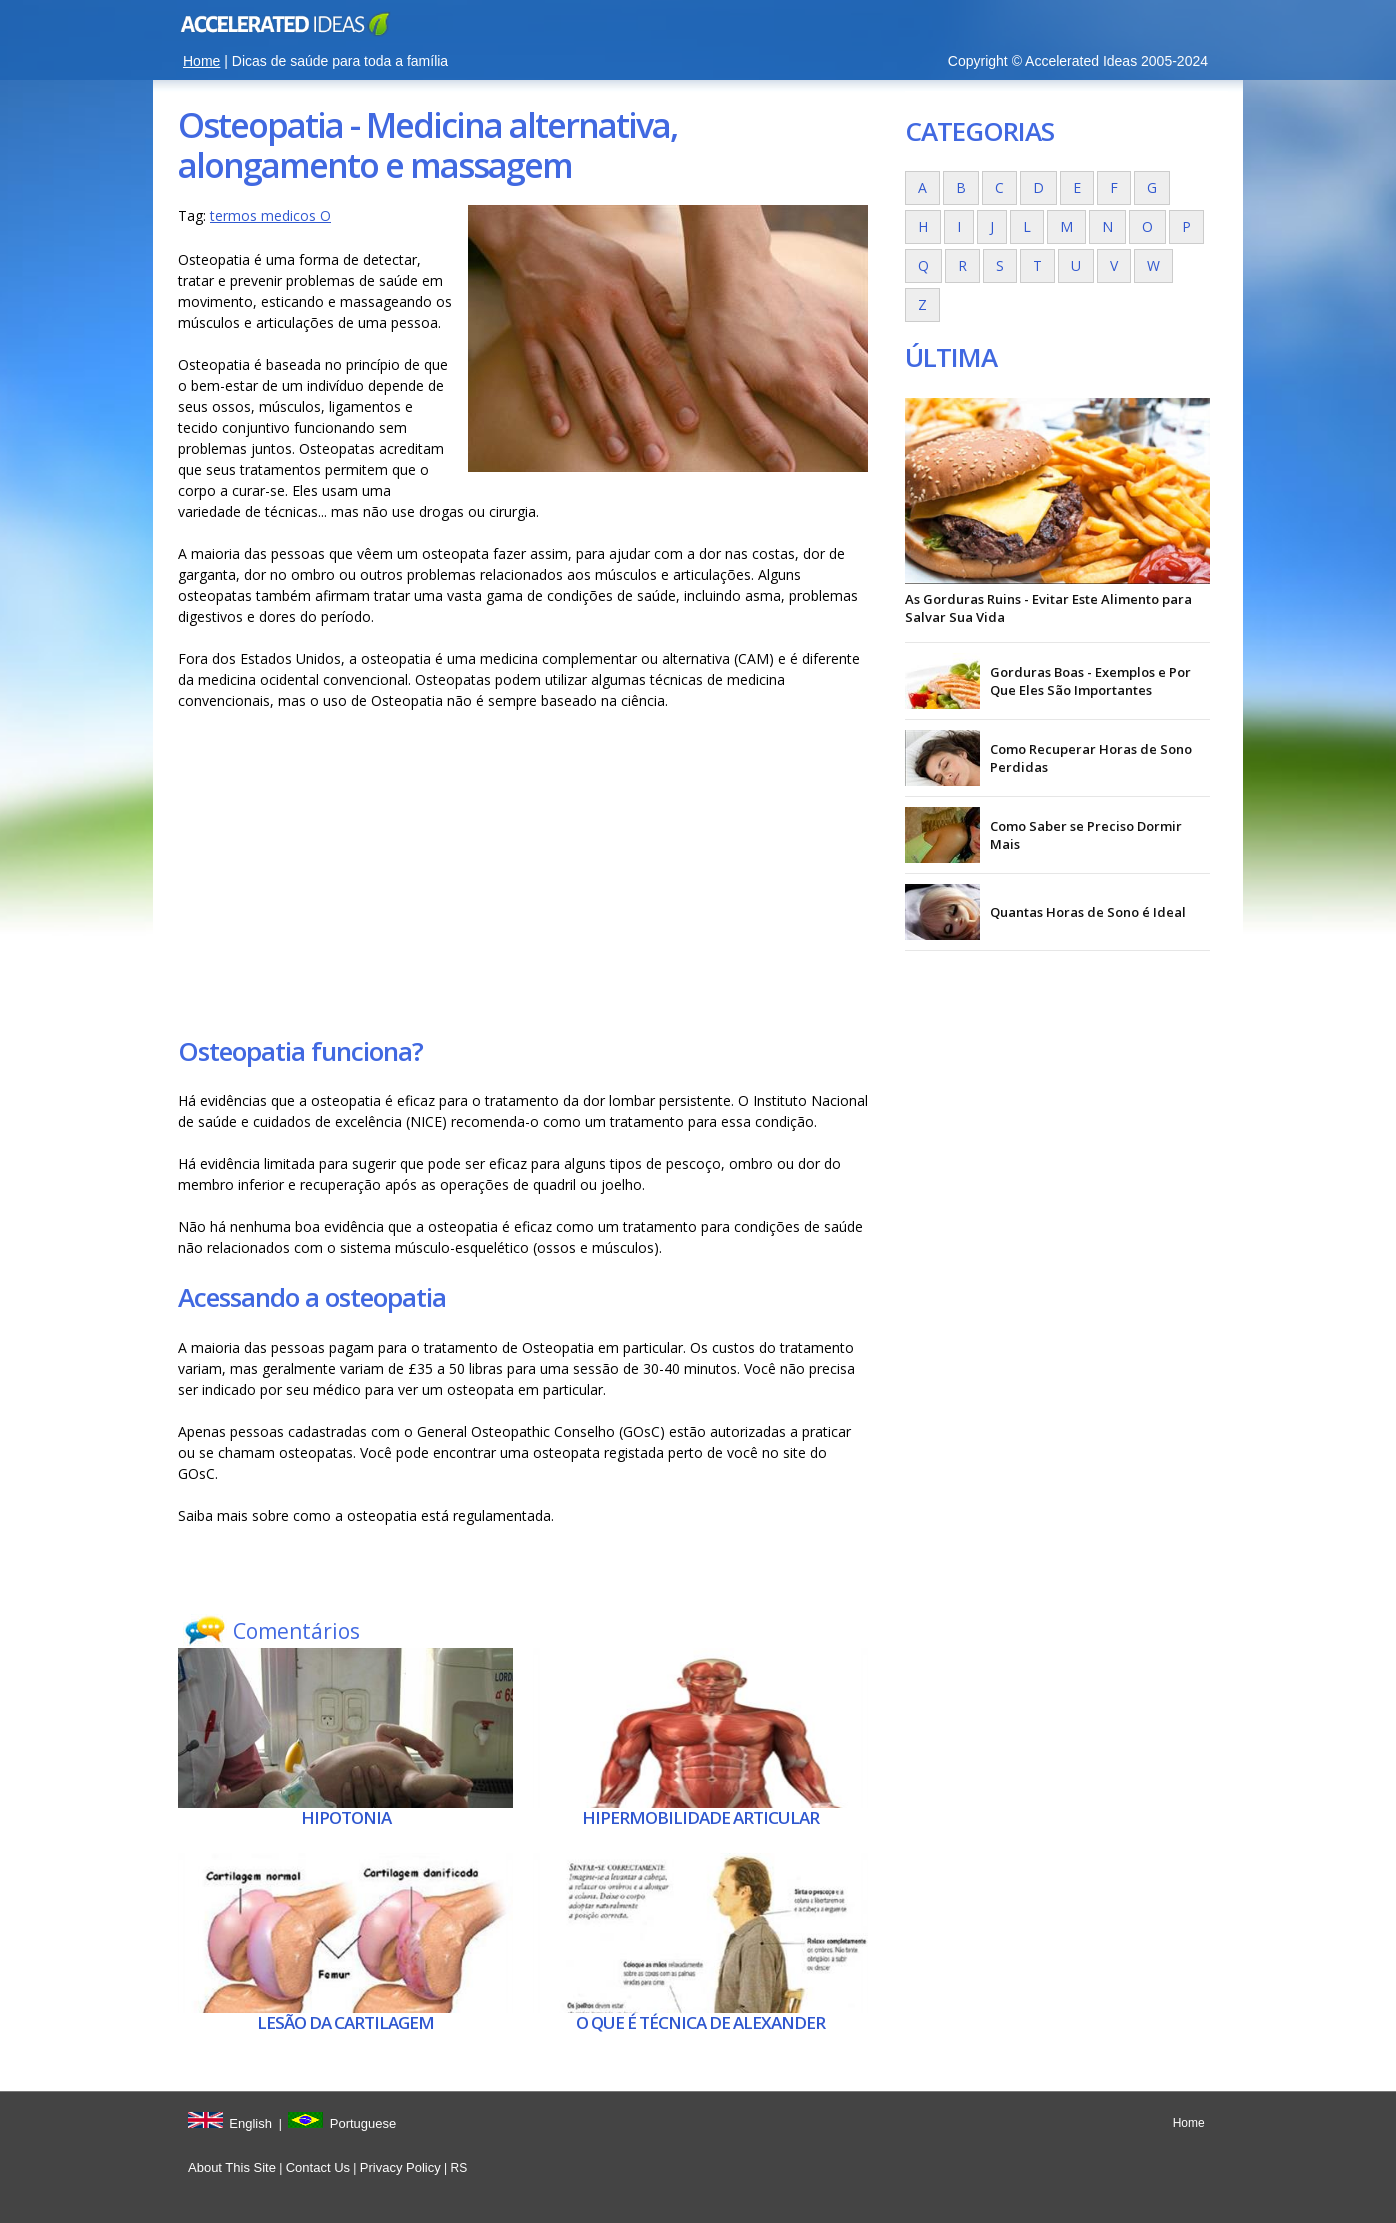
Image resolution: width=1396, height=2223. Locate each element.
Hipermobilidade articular (700, 1817)
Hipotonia (346, 1817)
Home (201, 61)
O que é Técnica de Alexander (700, 2022)
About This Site (232, 2167)
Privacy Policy (400, 2167)
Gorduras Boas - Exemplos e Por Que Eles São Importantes (1090, 681)
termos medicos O (270, 215)
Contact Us (318, 2167)
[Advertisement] (523, 872)
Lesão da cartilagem (345, 2022)
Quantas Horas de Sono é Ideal (1088, 912)
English (250, 2123)
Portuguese (363, 2123)
